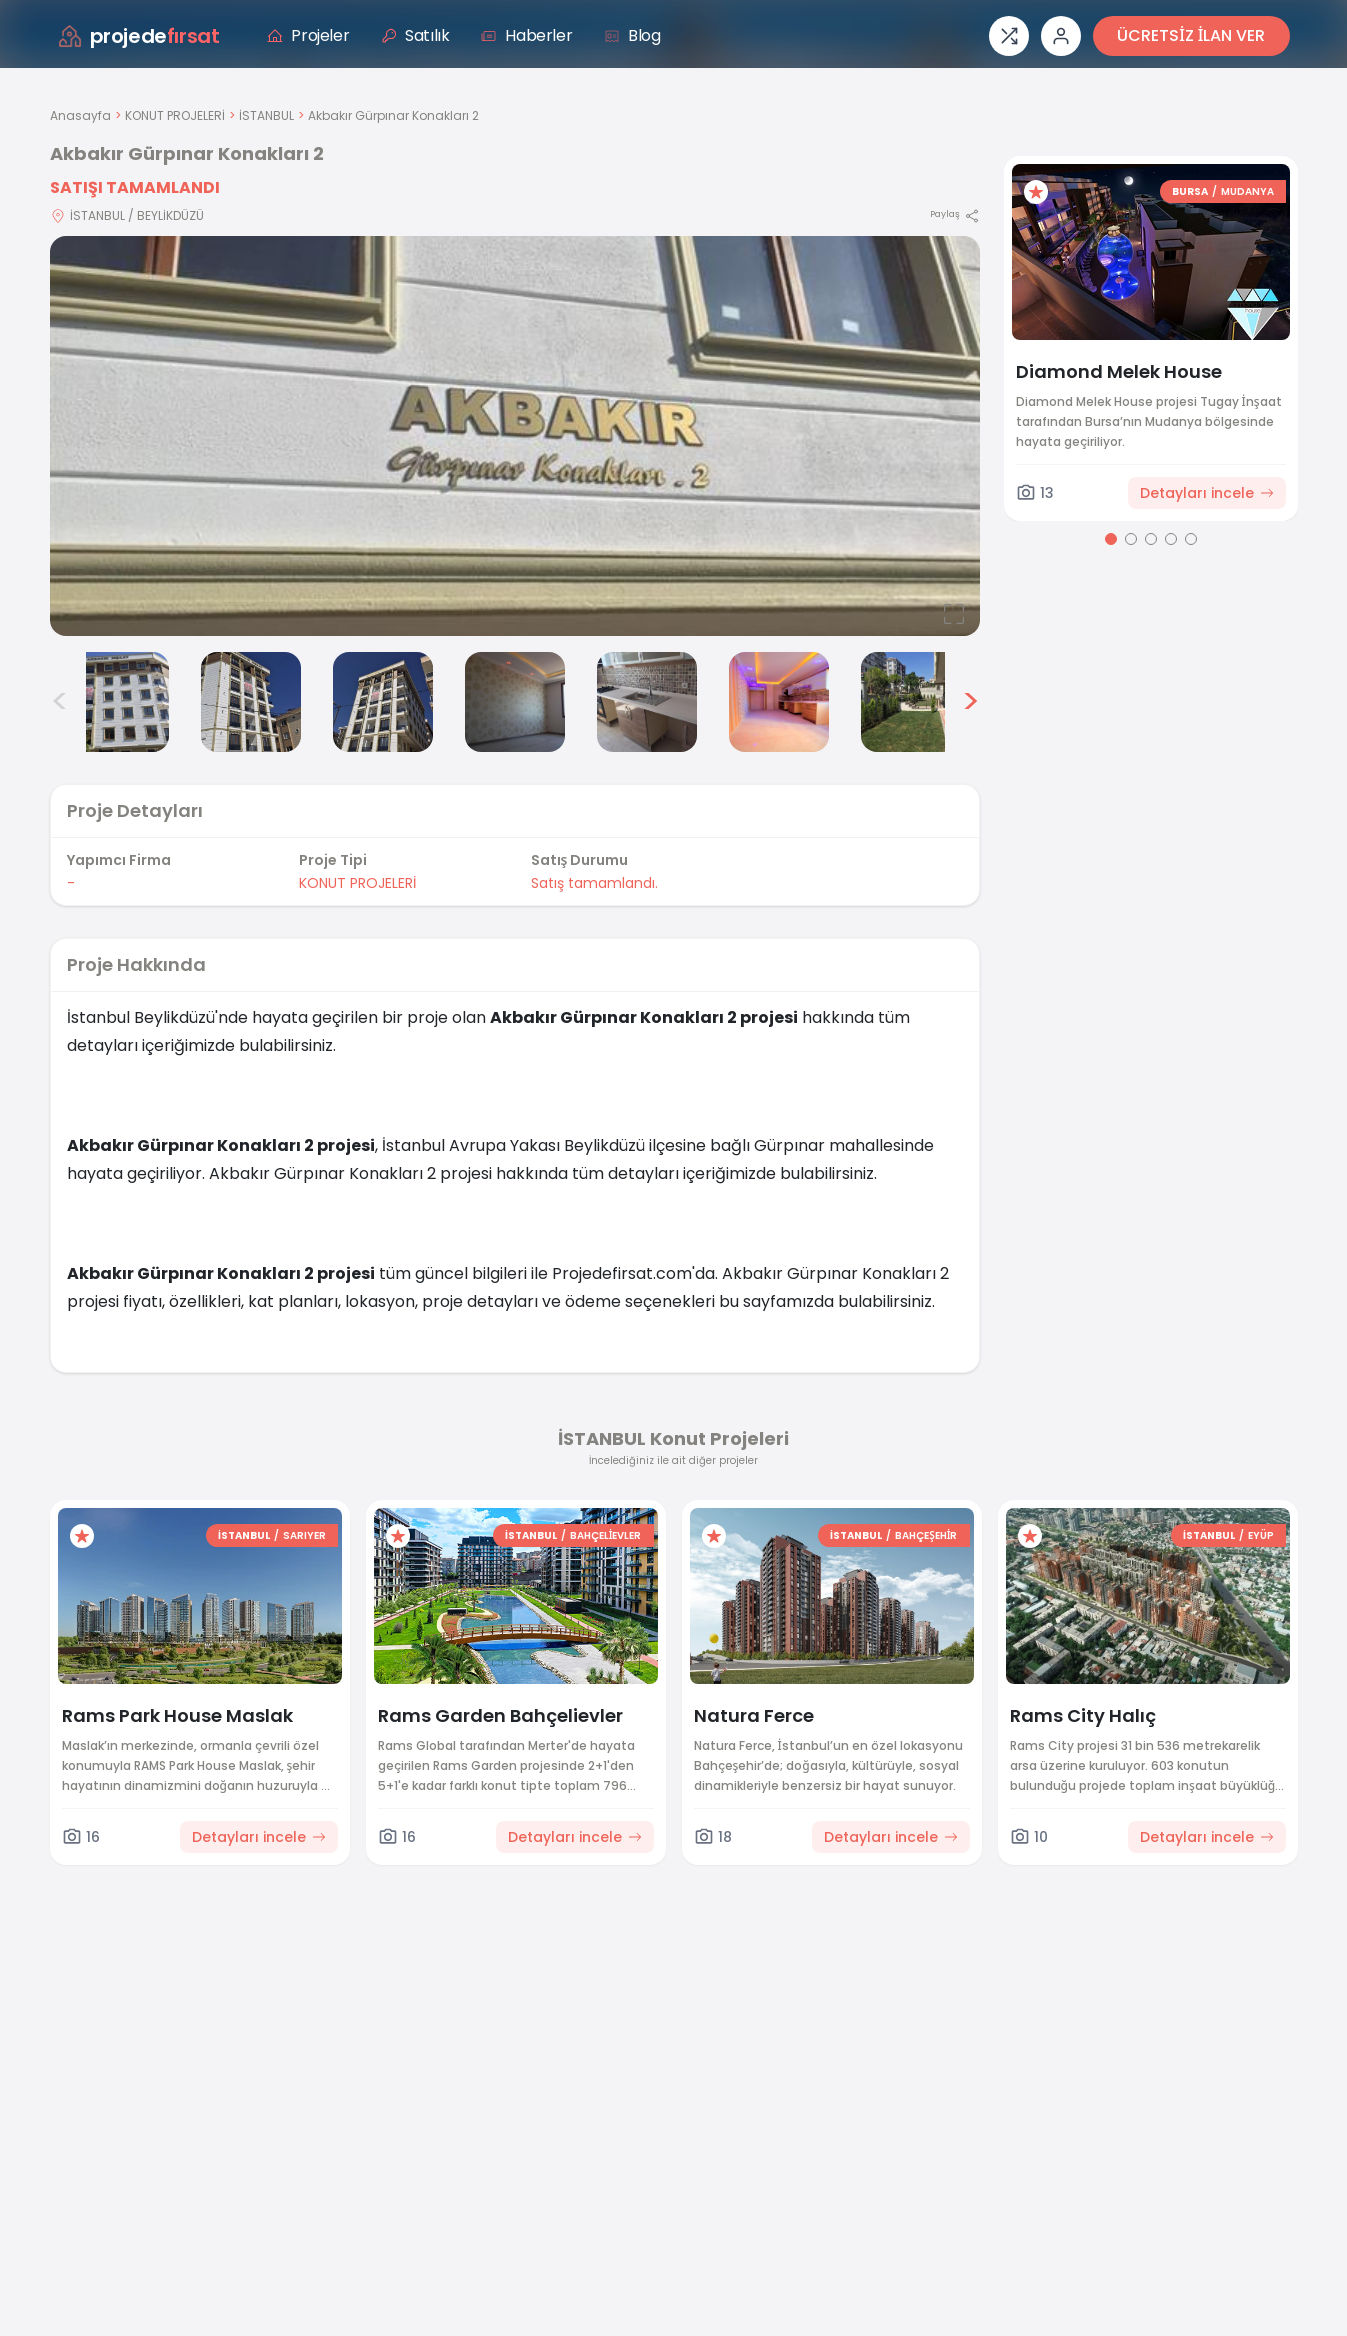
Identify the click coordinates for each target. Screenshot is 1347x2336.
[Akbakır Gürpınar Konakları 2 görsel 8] (911, 702)
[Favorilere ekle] (1036, 192)
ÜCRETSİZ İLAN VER (1191, 35)
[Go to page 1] (1111, 539)
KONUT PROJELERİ (175, 115)
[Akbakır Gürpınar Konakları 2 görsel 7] (779, 702)
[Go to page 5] (1191, 539)
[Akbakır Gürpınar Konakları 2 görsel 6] (647, 702)
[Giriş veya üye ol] (1061, 36)
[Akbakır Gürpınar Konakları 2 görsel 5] (515, 702)
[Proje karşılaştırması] (1009, 36)
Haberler (526, 35)
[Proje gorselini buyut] (515, 436)
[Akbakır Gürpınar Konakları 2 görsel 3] (251, 702)
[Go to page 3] (1151, 539)
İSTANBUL (266, 115)
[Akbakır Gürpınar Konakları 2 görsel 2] (119, 702)
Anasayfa (80, 115)
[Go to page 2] (1131, 539)
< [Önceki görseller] (60, 702)
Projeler (308, 35)
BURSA (1190, 191)
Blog (632, 35)
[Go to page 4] (1171, 539)
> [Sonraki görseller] (970, 702)
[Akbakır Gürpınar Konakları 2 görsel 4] (383, 702)
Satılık (415, 35)
